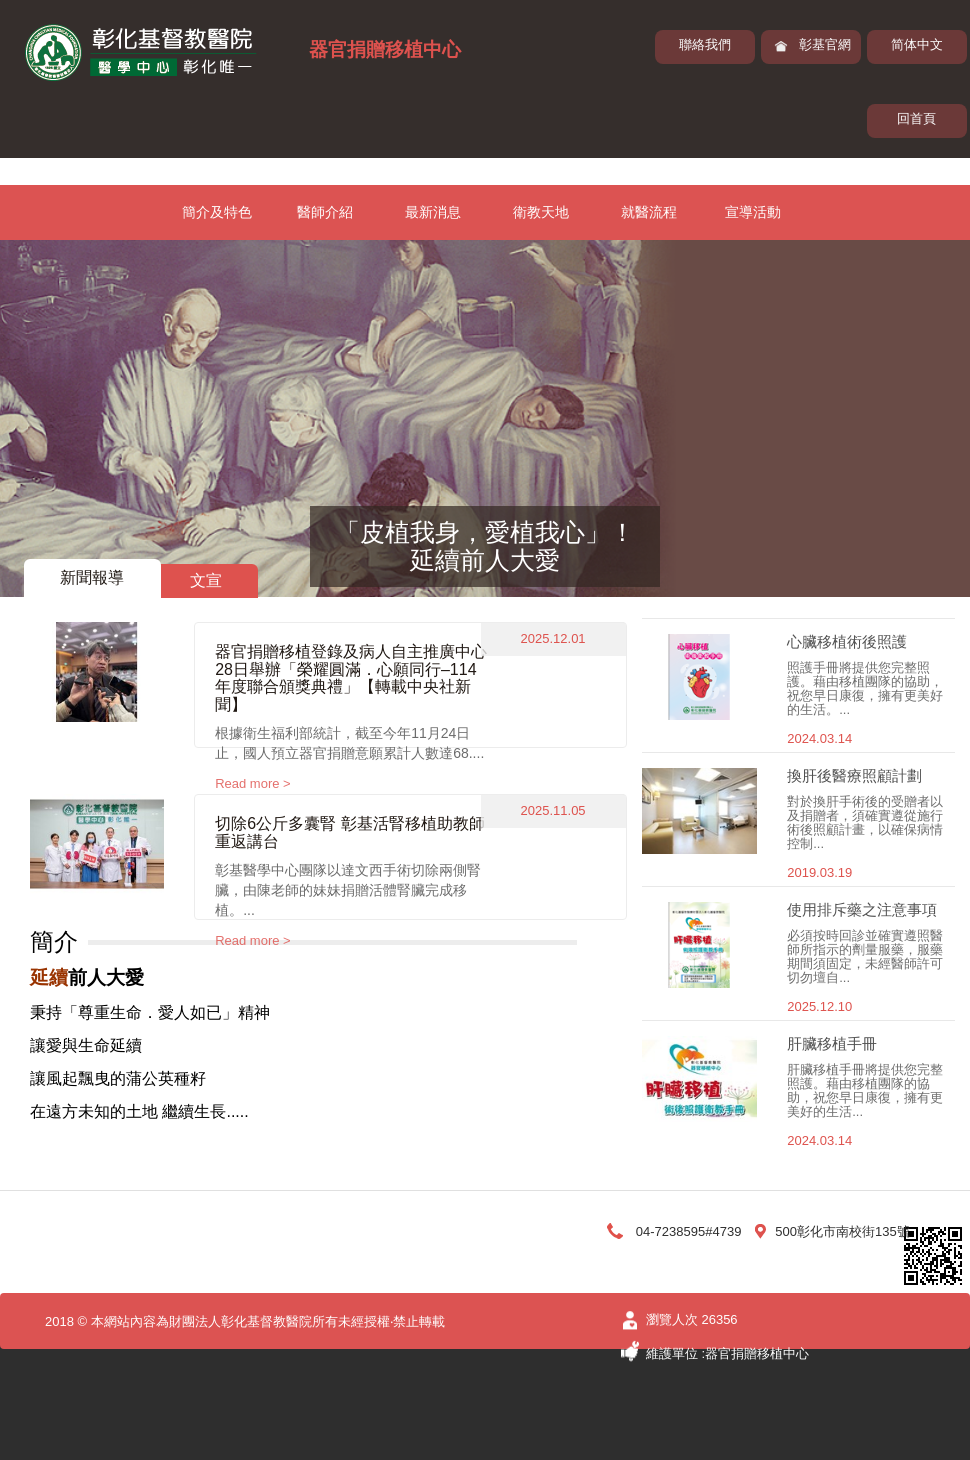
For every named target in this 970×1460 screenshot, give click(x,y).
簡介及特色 (217, 212)
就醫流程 (649, 212)
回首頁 (916, 118)
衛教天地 (541, 212)
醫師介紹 (325, 212)
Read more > (253, 783)
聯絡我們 (705, 44)
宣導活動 (753, 212)
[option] (485, 418)
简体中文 (917, 44)
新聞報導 (92, 577)
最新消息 (433, 212)
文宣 (206, 580)
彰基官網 (825, 44)
